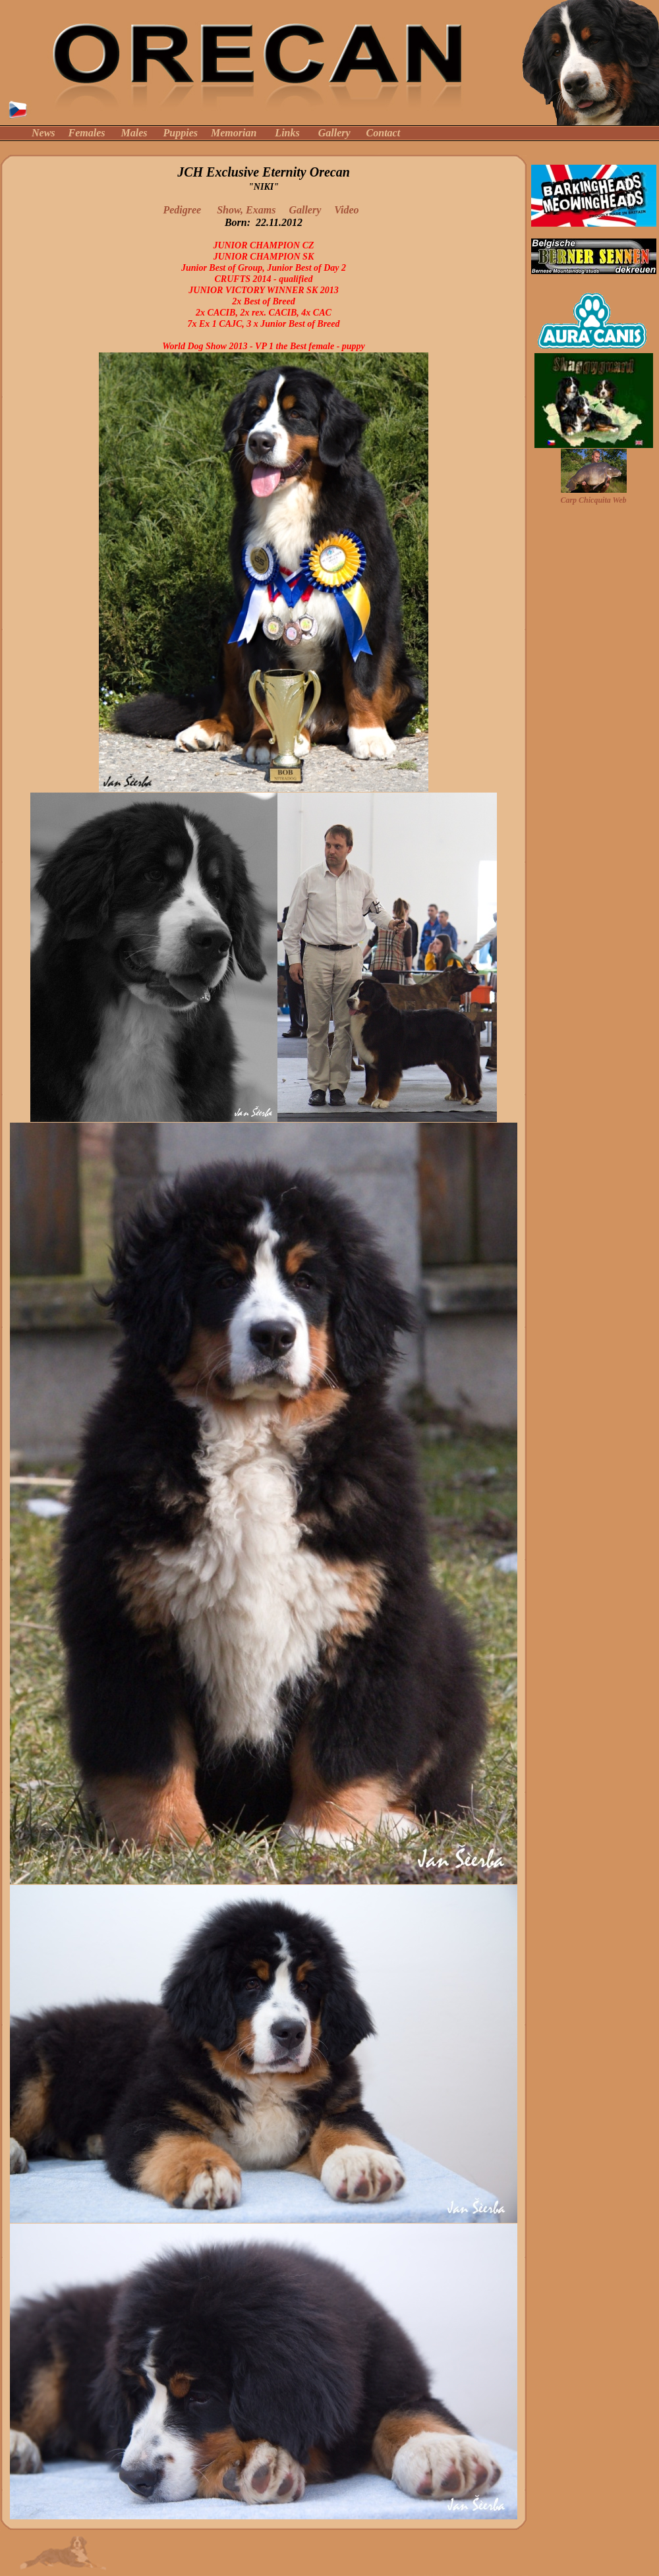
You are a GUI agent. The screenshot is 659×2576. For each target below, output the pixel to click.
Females (87, 132)
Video (349, 209)
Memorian (233, 132)
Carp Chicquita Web (593, 500)
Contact (383, 132)
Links (287, 132)
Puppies (180, 132)
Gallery (334, 132)
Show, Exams (247, 209)
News (43, 132)
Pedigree (182, 209)
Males (134, 132)
